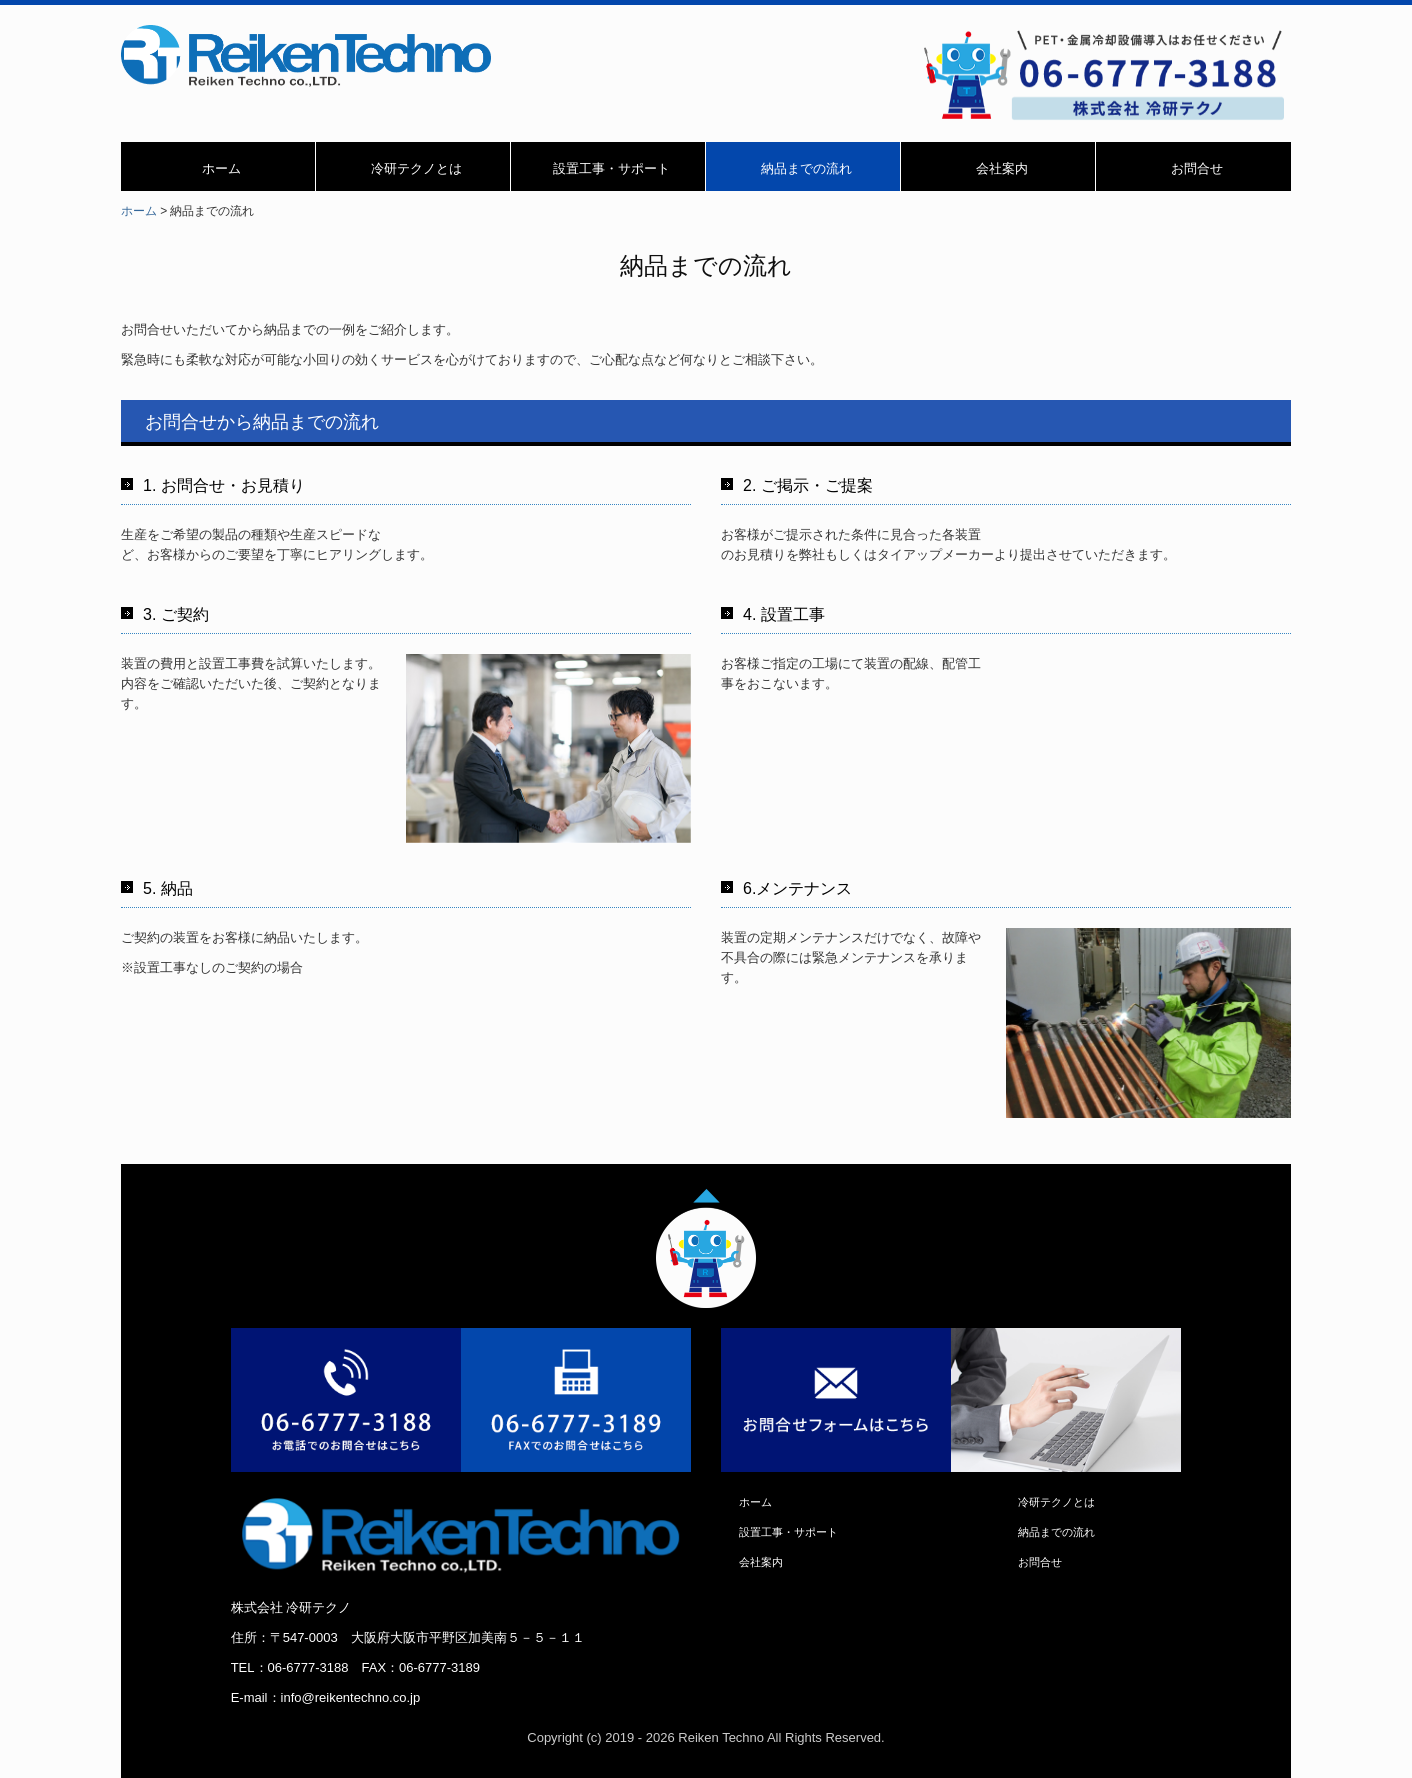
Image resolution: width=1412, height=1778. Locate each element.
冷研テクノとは (416, 168)
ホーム (221, 168)
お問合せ (1197, 168)
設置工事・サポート (611, 168)
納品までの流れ (806, 168)
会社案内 (1002, 168)
